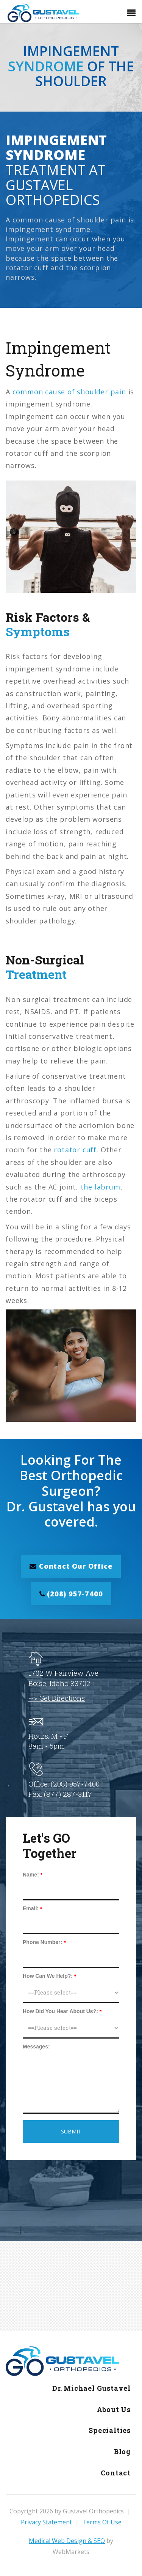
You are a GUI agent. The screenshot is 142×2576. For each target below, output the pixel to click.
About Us (114, 2409)
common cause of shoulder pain (69, 391)
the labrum (100, 1186)
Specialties (110, 2430)
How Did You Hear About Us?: (60, 2011)
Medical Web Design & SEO (67, 2541)
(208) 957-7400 (71, 1593)
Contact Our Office (71, 1566)
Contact (116, 2472)
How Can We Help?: (48, 1976)
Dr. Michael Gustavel (91, 2388)
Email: (31, 1908)
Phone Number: (42, 1942)
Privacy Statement (46, 2522)
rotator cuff (75, 1149)
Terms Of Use (102, 2522)
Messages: (36, 2046)
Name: (31, 1874)
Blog (122, 2451)
